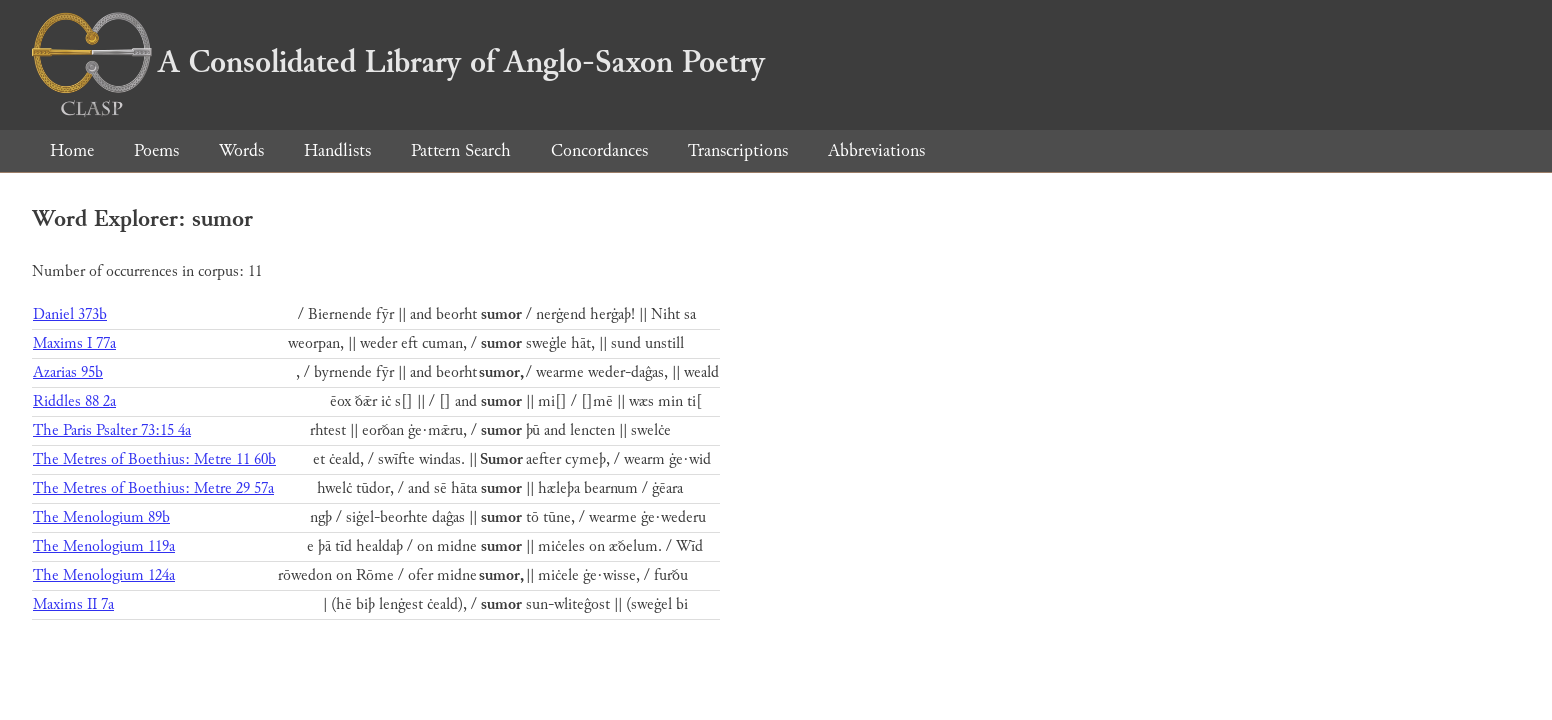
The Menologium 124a (104, 575)
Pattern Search (461, 150)
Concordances (599, 150)
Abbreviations (876, 150)
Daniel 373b (70, 314)
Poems (156, 150)
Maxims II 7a (73, 604)
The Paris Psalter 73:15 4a (112, 430)
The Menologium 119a (104, 546)
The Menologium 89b (101, 517)
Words (241, 150)
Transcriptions (738, 150)
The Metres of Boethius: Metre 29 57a (153, 488)
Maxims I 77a (74, 343)
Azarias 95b (68, 372)
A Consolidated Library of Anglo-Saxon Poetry (398, 62)
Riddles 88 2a (74, 401)
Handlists (337, 150)
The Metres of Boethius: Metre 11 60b (154, 459)
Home (72, 150)
